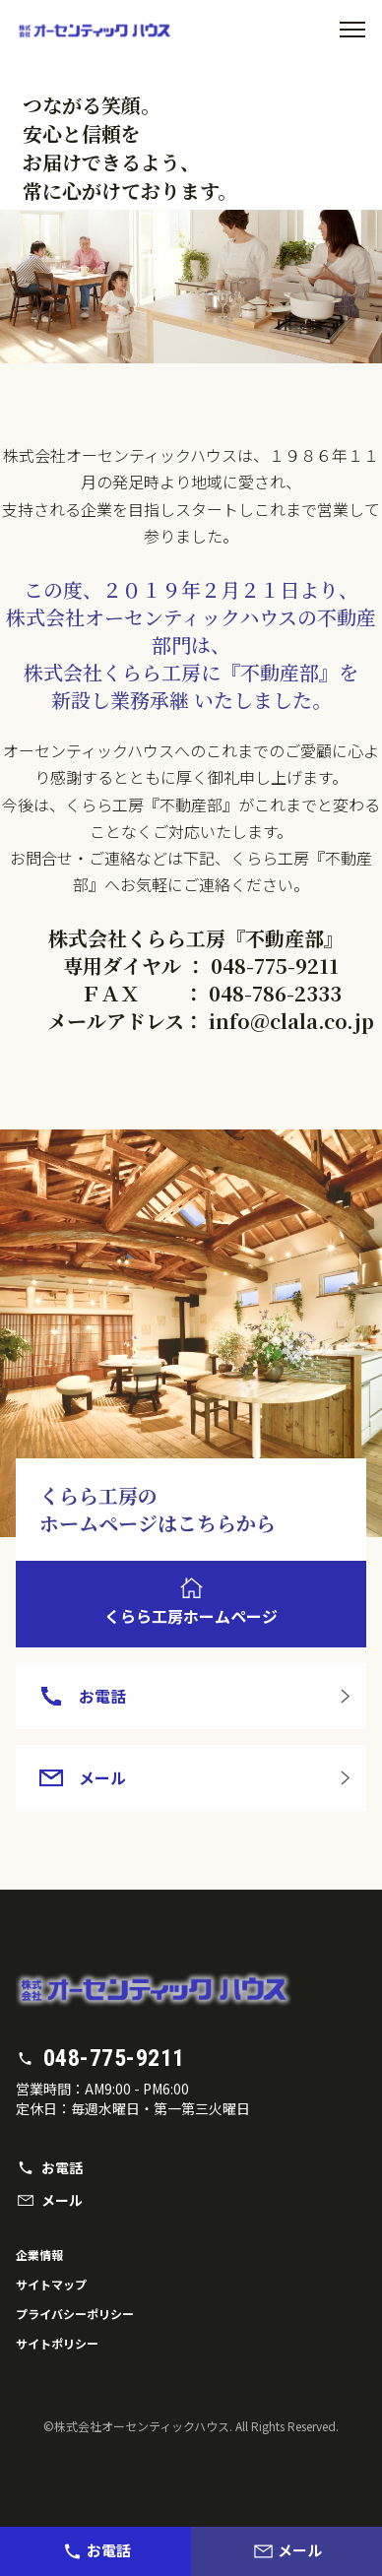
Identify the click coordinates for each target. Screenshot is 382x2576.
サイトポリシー (57, 2343)
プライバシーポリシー (75, 2313)
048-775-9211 (275, 965)
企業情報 (39, 2254)
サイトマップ (51, 2284)
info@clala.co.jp (291, 1020)
